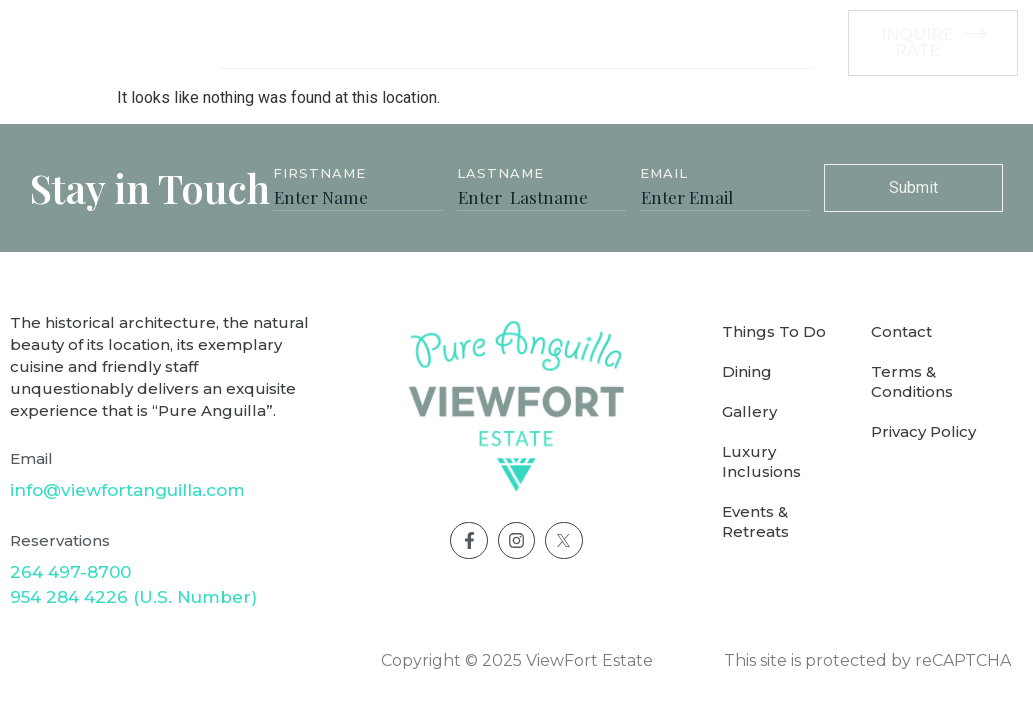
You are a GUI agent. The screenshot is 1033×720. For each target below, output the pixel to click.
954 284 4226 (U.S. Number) (133, 597)
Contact (901, 331)
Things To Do (774, 331)
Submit (913, 187)
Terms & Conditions (912, 381)
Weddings (649, 43)
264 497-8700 (70, 572)
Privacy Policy (923, 431)
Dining (747, 371)
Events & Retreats (755, 521)
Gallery (749, 411)
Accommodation (352, 43)
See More (756, 42)
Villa (247, 43)
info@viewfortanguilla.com (127, 490)
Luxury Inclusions (515, 43)
